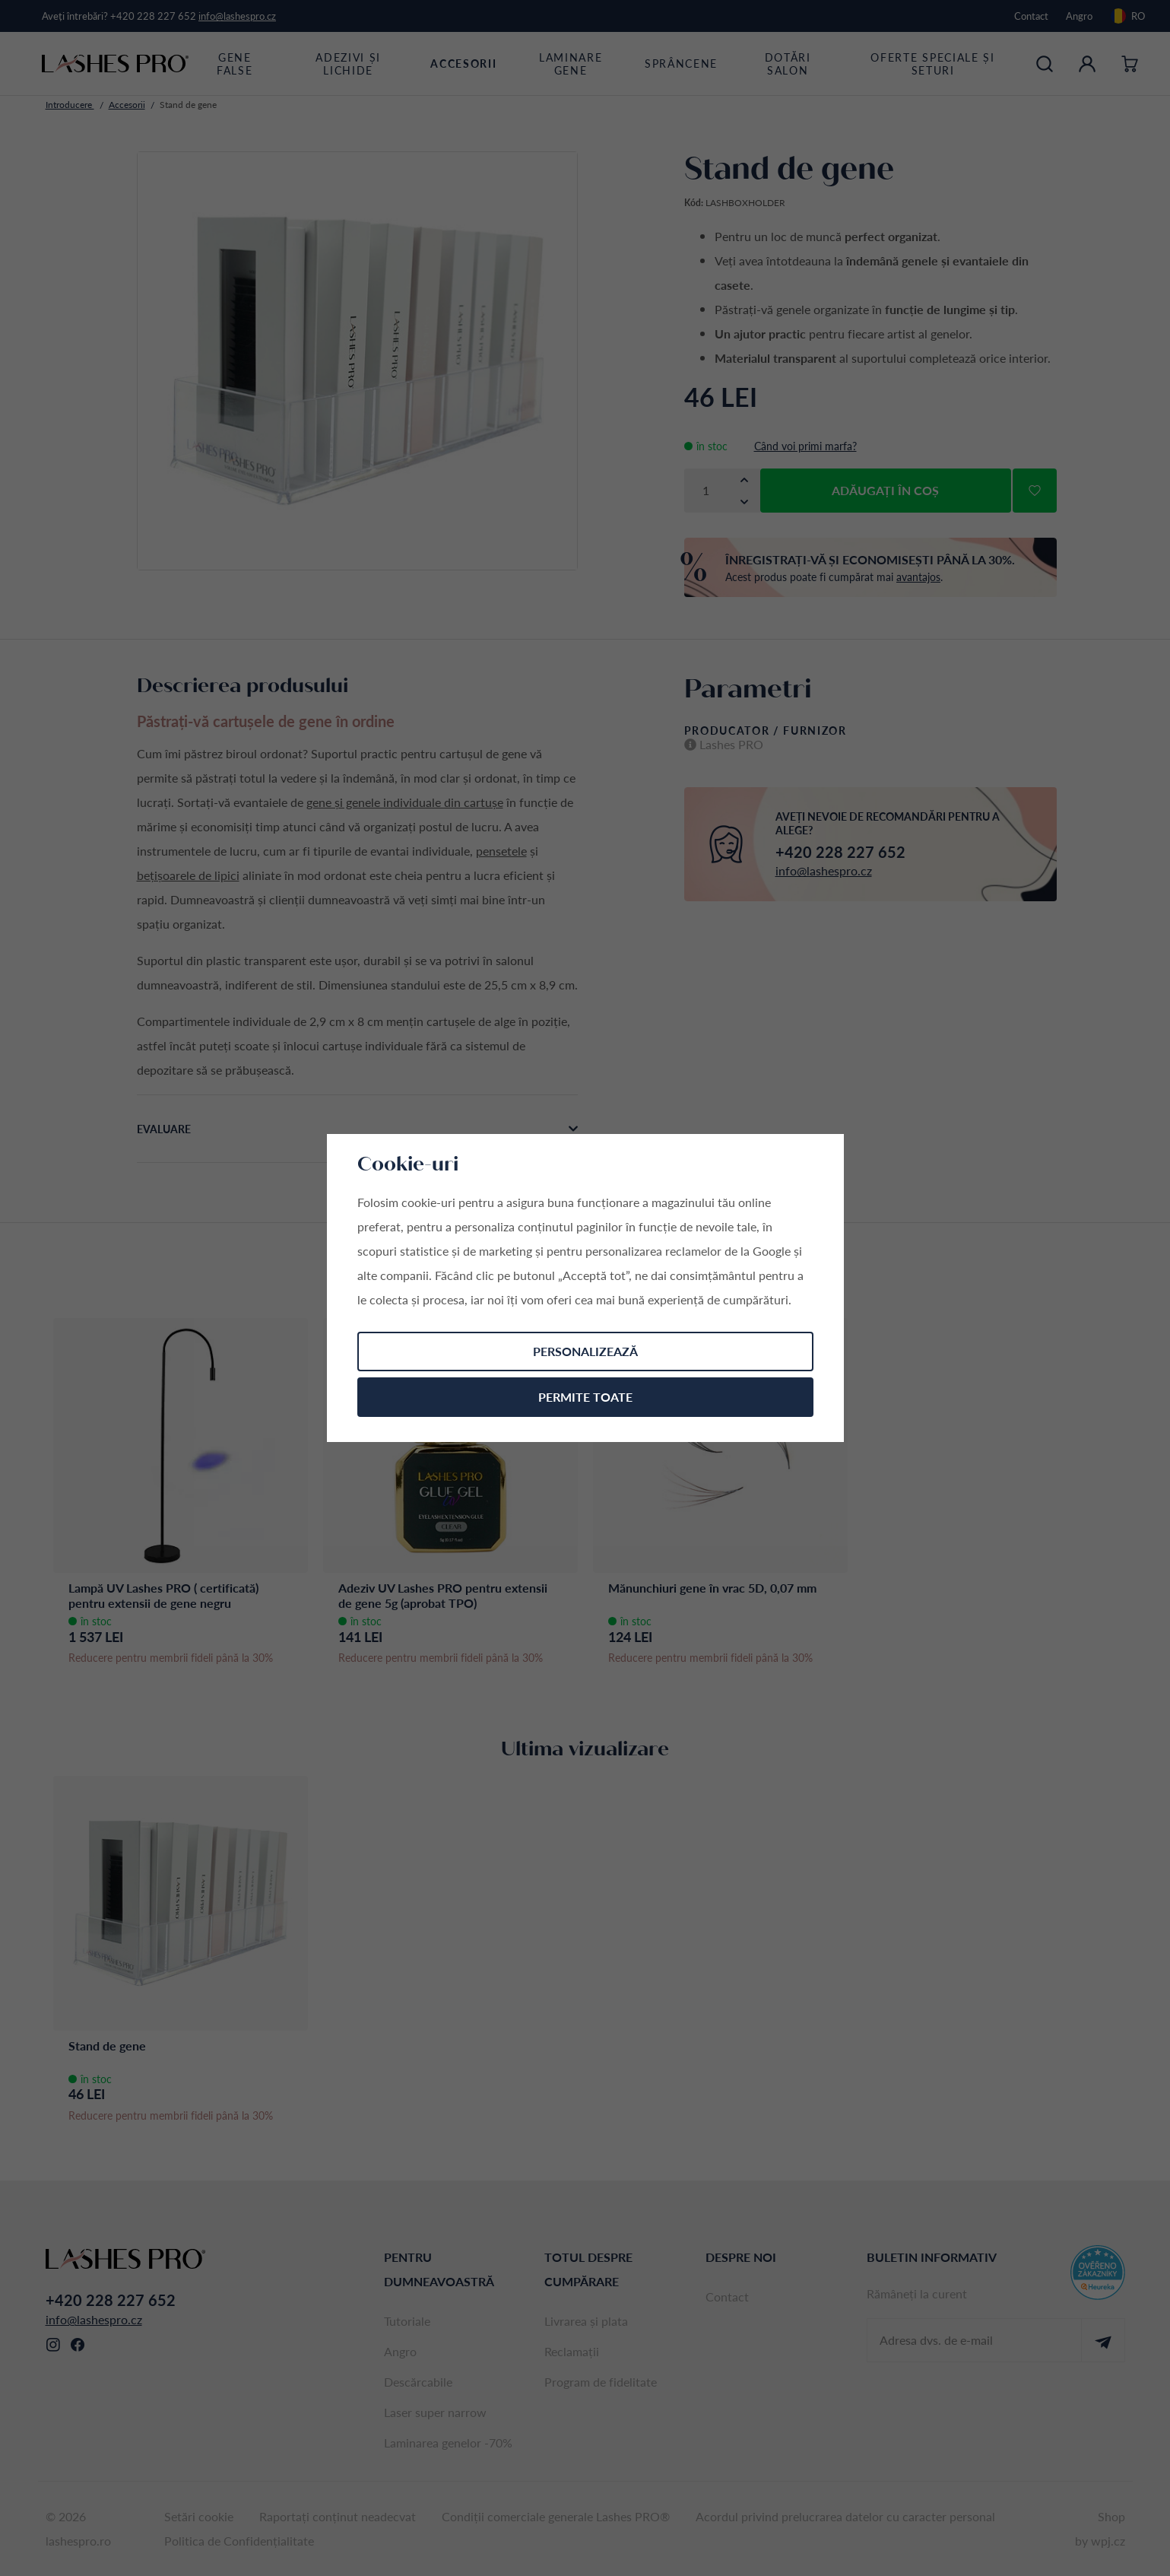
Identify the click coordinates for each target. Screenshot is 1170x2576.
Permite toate (585, 1397)
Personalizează (585, 1351)
